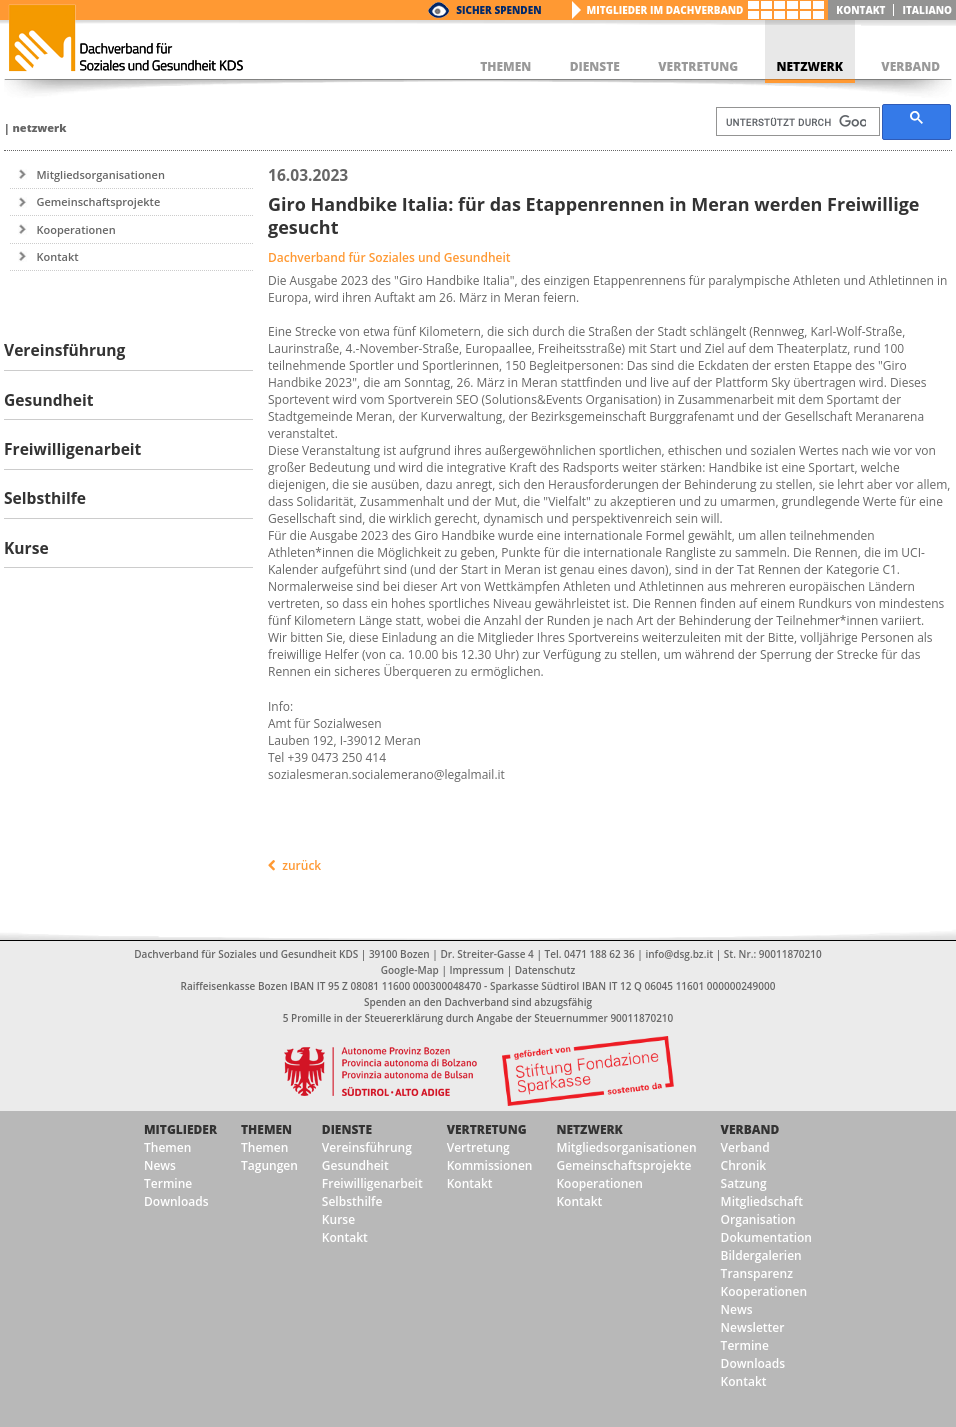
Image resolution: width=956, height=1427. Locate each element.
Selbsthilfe (352, 1201)
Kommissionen (490, 1165)
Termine (168, 1183)
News (160, 1165)
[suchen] (796, 122)
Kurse (338, 1219)
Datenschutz (545, 970)
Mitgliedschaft (762, 1201)
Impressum (477, 970)
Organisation (758, 1219)
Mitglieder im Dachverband (665, 10)
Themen (167, 1147)
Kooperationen (75, 229)
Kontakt (860, 10)
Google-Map (410, 970)
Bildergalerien (761, 1255)
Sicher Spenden (498, 10)
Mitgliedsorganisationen (100, 174)
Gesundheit (355, 1165)
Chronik (744, 1165)
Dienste (347, 1129)
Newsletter (753, 1327)
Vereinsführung (367, 1147)
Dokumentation (766, 1237)
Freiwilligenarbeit (372, 1183)
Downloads (176, 1201)
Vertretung (487, 1129)
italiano (927, 10)
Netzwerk (39, 127)
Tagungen (269, 1165)
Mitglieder (180, 1129)
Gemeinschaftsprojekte (98, 201)
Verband (750, 1129)
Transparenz (757, 1273)
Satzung (744, 1183)
